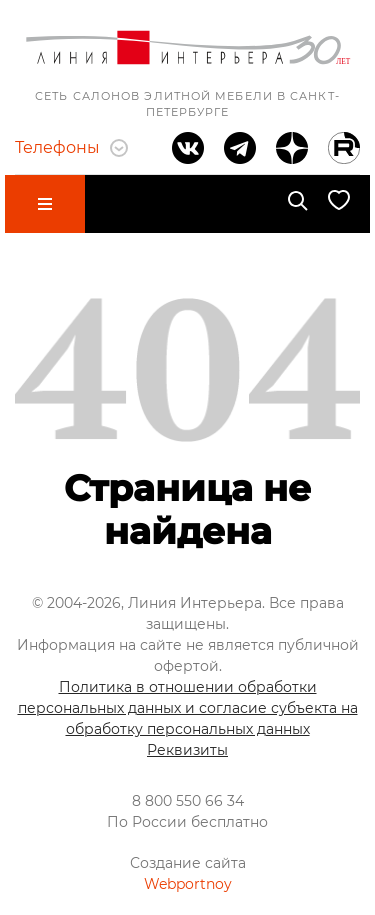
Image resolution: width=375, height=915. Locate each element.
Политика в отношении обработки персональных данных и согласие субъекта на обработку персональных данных (188, 708)
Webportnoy (188, 884)
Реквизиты (187, 750)
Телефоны (71, 147)
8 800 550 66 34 (188, 801)
